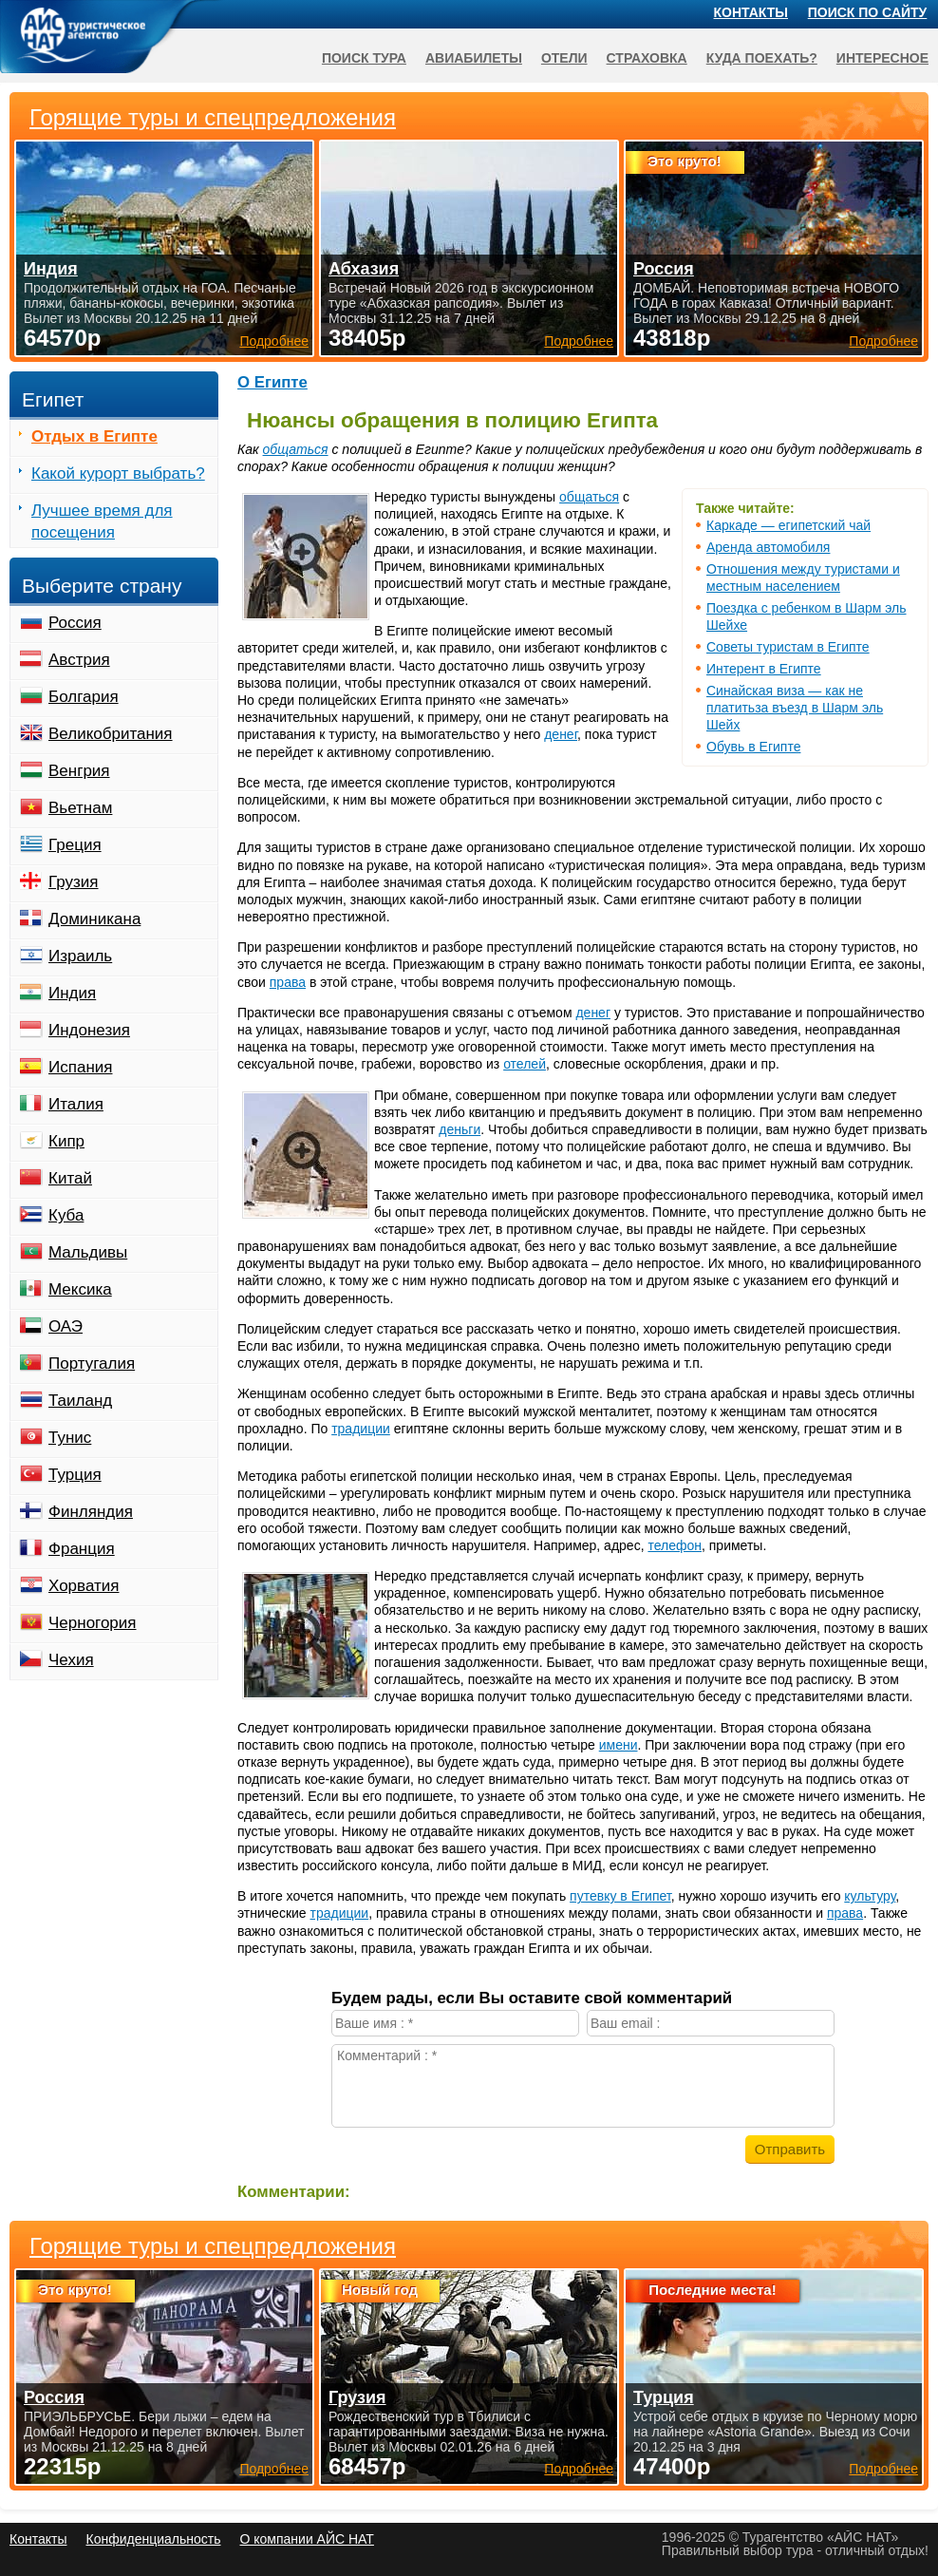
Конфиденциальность (152, 2539)
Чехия (71, 1660)
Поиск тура (364, 58)
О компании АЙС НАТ (307, 2539)
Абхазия (363, 268)
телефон (674, 1545)
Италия (75, 1104)
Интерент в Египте (763, 668)
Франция (81, 1549)
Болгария (83, 697)
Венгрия (79, 771)
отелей (524, 1063)
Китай (70, 1178)
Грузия (73, 882)
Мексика (80, 1289)
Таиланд (80, 1401)
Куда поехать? (761, 58)
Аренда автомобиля (768, 547)
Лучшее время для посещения (102, 521)
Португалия (91, 1363)
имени (618, 1744)
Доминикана (94, 919)
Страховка (647, 58)
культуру (869, 1896)
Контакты (751, 12)
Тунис (69, 1438)
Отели (564, 58)
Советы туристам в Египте (788, 646)
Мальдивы (87, 1252)
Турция (75, 1475)
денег (560, 734)
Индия (72, 993)
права (288, 982)
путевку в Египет (620, 1896)
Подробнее (274, 2468)
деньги (459, 1129)
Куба (66, 1215)
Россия (75, 623)
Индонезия (89, 1030)
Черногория (92, 1623)
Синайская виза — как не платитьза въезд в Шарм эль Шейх (794, 707)
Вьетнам (80, 808)
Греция (75, 845)
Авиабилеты (473, 58)
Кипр (66, 1141)
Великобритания (110, 734)
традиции (360, 1428)
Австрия (79, 660)
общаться (295, 449)
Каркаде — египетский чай (788, 525)
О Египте (272, 382)
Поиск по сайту (868, 12)
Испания (80, 1067)
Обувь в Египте (753, 746)
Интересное (882, 58)
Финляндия (90, 1512)
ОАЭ (65, 1326)
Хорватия (83, 1586)
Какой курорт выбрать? (118, 473)
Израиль (80, 956)
